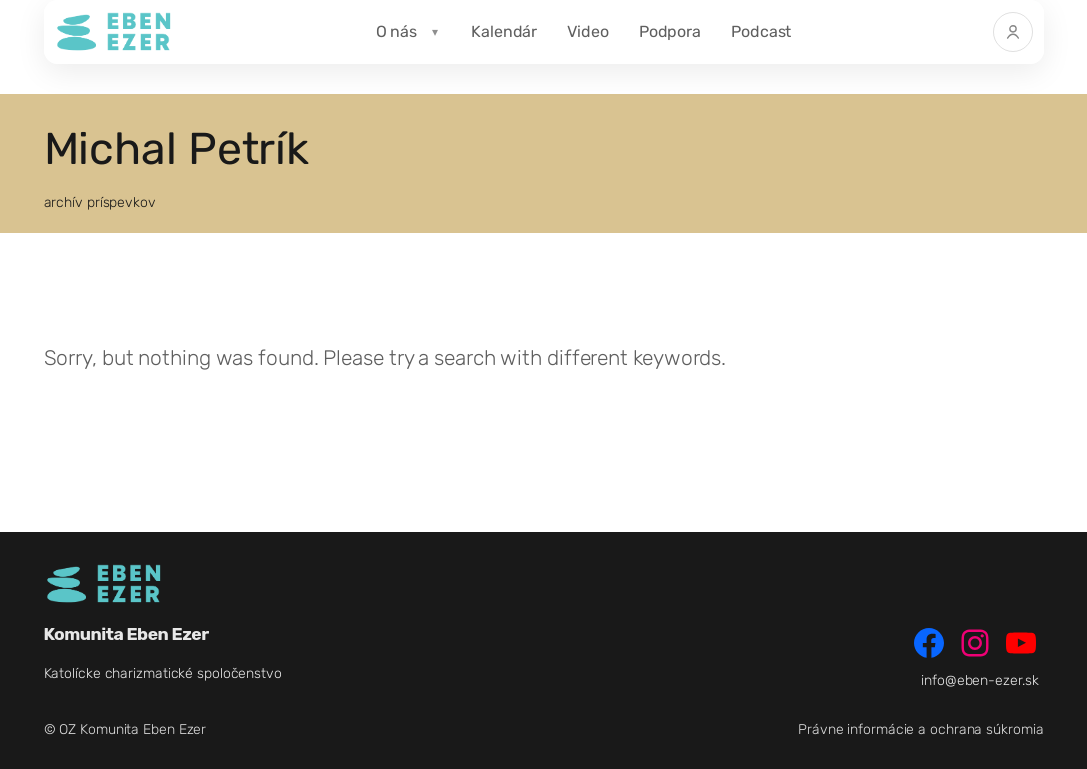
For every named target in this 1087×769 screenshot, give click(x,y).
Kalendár (504, 31)
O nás (397, 31)
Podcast (761, 31)
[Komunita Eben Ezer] (114, 32)
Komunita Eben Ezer (126, 634)
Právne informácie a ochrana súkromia (920, 729)
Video (588, 31)
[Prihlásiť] (1013, 32)
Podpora (670, 31)
